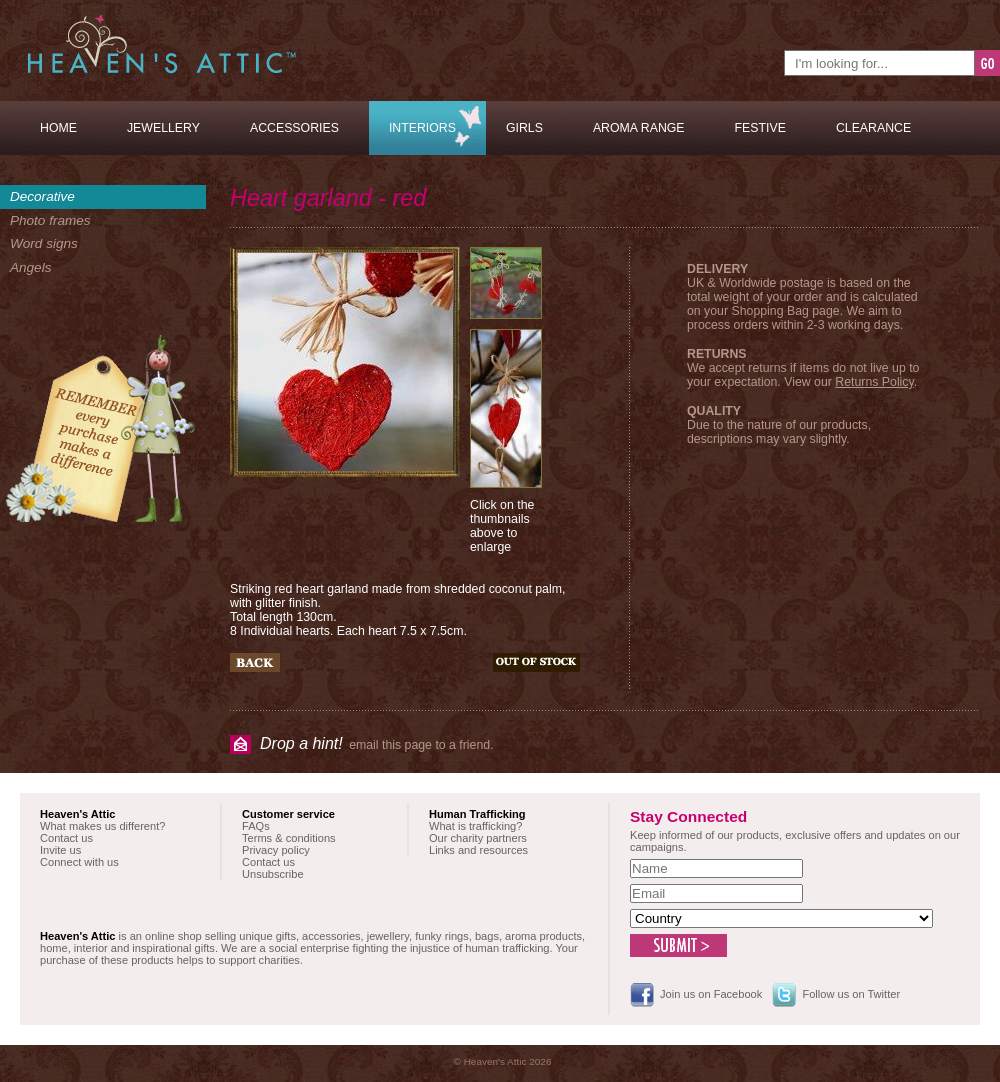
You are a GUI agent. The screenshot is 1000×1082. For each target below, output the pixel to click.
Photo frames (50, 220)
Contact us (66, 838)
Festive (760, 128)
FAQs (256, 826)
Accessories (294, 128)
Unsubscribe (273, 874)
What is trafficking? (475, 826)
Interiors (422, 128)
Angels (30, 267)
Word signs (44, 243)
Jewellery (163, 128)
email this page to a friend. (377, 743)
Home (58, 128)
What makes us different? (102, 826)
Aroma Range (639, 128)
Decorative (42, 196)
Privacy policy (276, 850)
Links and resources (478, 850)
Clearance (873, 128)
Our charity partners (478, 838)
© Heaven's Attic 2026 (503, 1061)
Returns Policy (874, 382)
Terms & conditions (289, 838)
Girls (524, 128)
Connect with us (79, 862)
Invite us (60, 850)
